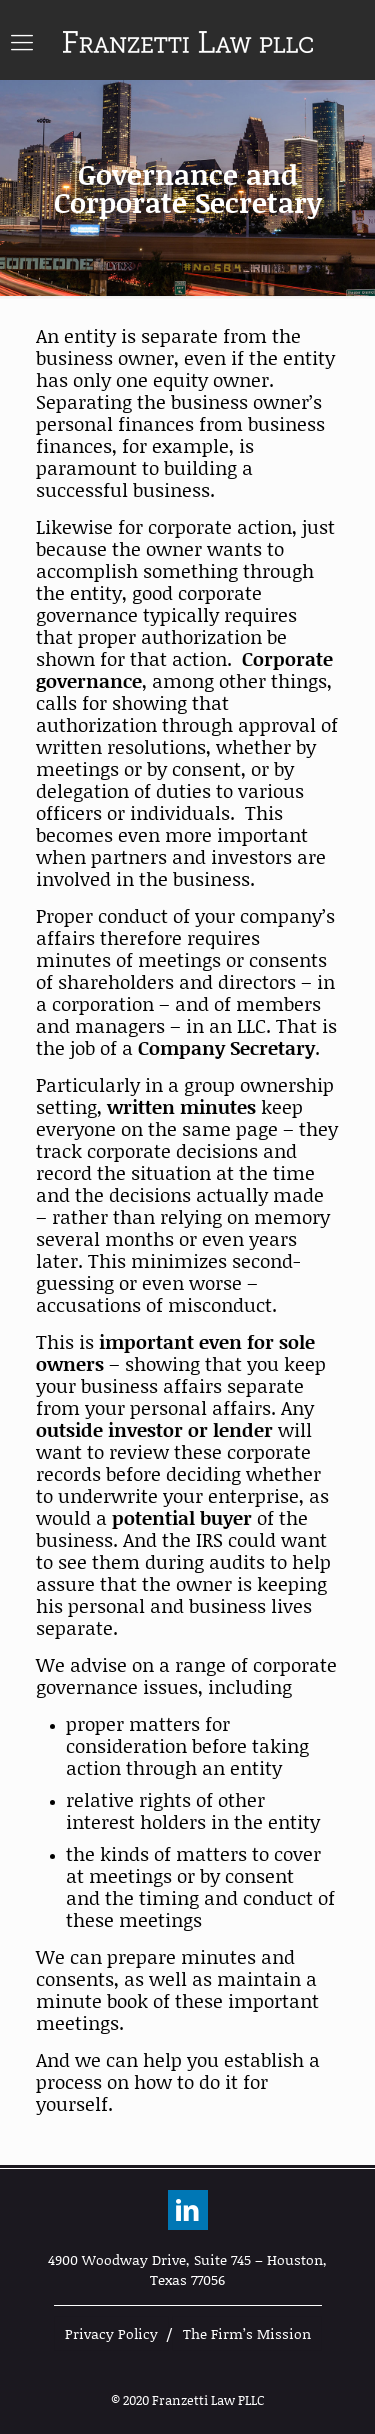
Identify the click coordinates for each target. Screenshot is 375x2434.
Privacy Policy (111, 2333)
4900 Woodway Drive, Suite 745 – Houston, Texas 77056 (187, 2269)
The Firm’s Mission (247, 2333)
